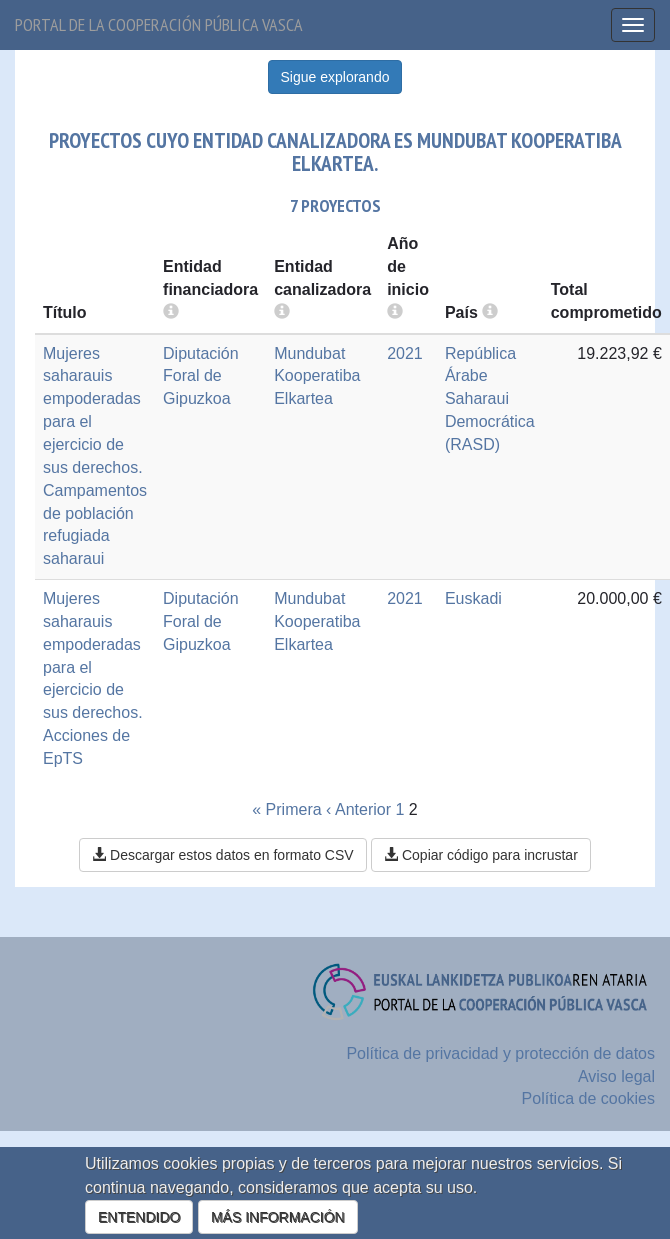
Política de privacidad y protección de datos (500, 1053)
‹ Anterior (358, 809)
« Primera (286, 809)
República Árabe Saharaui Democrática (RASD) (490, 399)
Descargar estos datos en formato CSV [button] (222, 855)
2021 (405, 353)
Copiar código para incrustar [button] (481, 855)
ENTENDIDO (139, 1217)
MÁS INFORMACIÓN (278, 1217)
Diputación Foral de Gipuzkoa (201, 376)
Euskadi (473, 598)
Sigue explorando (335, 77)
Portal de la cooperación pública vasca (159, 24)
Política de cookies (588, 1098)
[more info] (395, 312)
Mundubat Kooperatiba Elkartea (317, 376)
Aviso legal (616, 1076)
